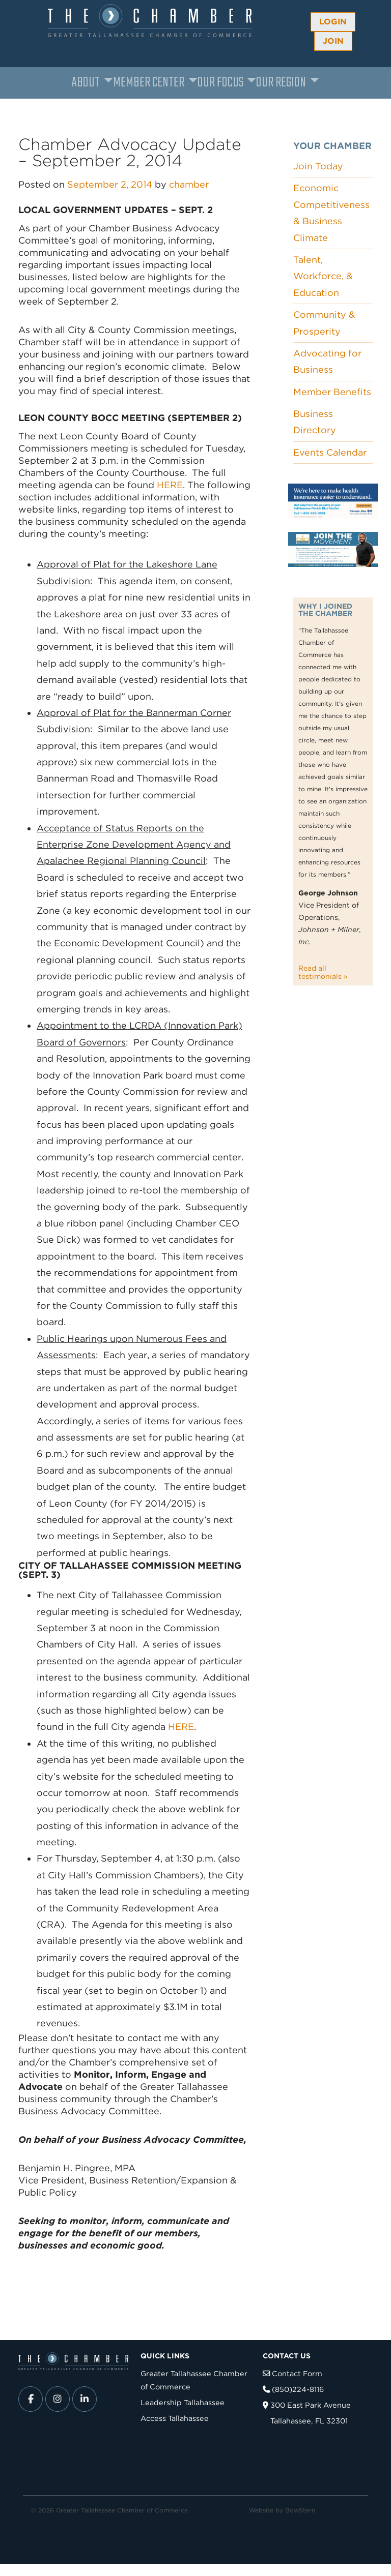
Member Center (148, 83)
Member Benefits (332, 391)
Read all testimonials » (323, 972)
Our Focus (220, 83)
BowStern (300, 2510)
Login (333, 21)
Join (333, 41)
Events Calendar (330, 452)
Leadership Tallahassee (183, 2402)
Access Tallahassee (175, 2418)
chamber (189, 184)
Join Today (318, 166)
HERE (170, 485)
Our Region (281, 83)
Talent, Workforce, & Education (323, 276)
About (86, 83)
